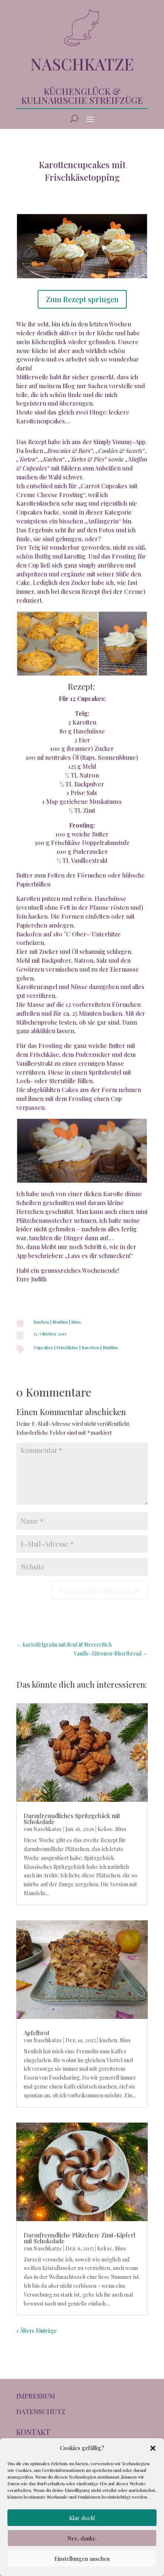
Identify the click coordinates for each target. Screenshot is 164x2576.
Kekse (105, 1829)
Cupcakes (43, 1347)
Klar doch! (82, 2518)
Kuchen (41, 1322)
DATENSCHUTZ (40, 2411)
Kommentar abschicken (99, 1590)
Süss (76, 1322)
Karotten (90, 1347)
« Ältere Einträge (36, 2330)
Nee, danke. (82, 2538)
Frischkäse (67, 1347)
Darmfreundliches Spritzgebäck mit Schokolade (72, 1819)
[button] (153, 2448)
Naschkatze (47, 1829)
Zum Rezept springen (82, 299)
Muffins (60, 1322)
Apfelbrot (36, 2033)
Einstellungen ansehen (82, 2558)
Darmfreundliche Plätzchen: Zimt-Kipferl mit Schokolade (79, 2238)
